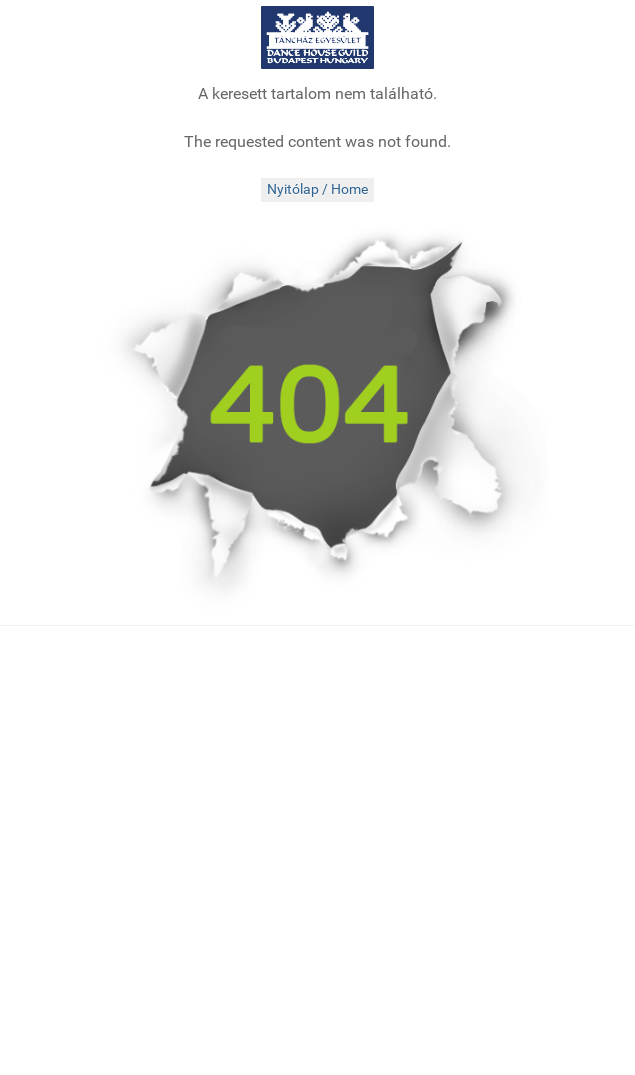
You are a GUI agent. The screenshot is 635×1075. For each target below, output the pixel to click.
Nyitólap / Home (317, 189)
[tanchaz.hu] (318, 37)
